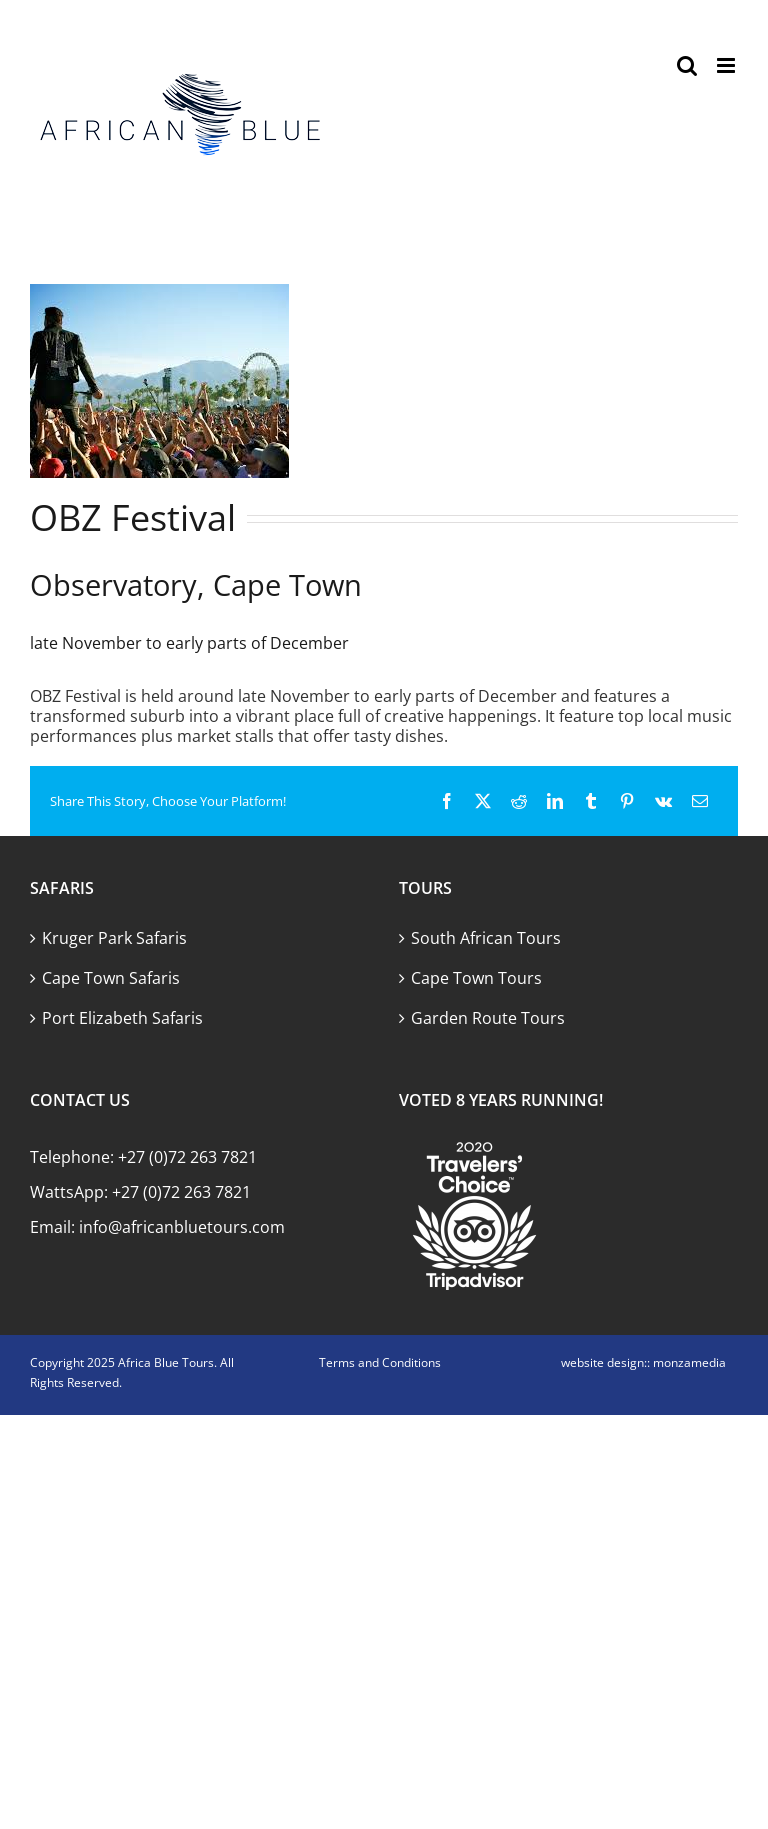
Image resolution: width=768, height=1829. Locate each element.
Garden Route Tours (488, 1018)
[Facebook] (447, 801)
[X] (483, 801)
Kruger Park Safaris (114, 938)
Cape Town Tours (476, 978)
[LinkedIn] (555, 801)
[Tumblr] (591, 801)
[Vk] (663, 801)
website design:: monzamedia (643, 1362)
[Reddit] (519, 801)
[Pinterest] (627, 801)
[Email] (700, 801)
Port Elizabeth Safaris (122, 1018)
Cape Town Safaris (111, 978)
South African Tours (486, 938)
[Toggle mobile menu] (727, 65)
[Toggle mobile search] (687, 65)
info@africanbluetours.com (182, 1227)
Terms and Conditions (380, 1362)
